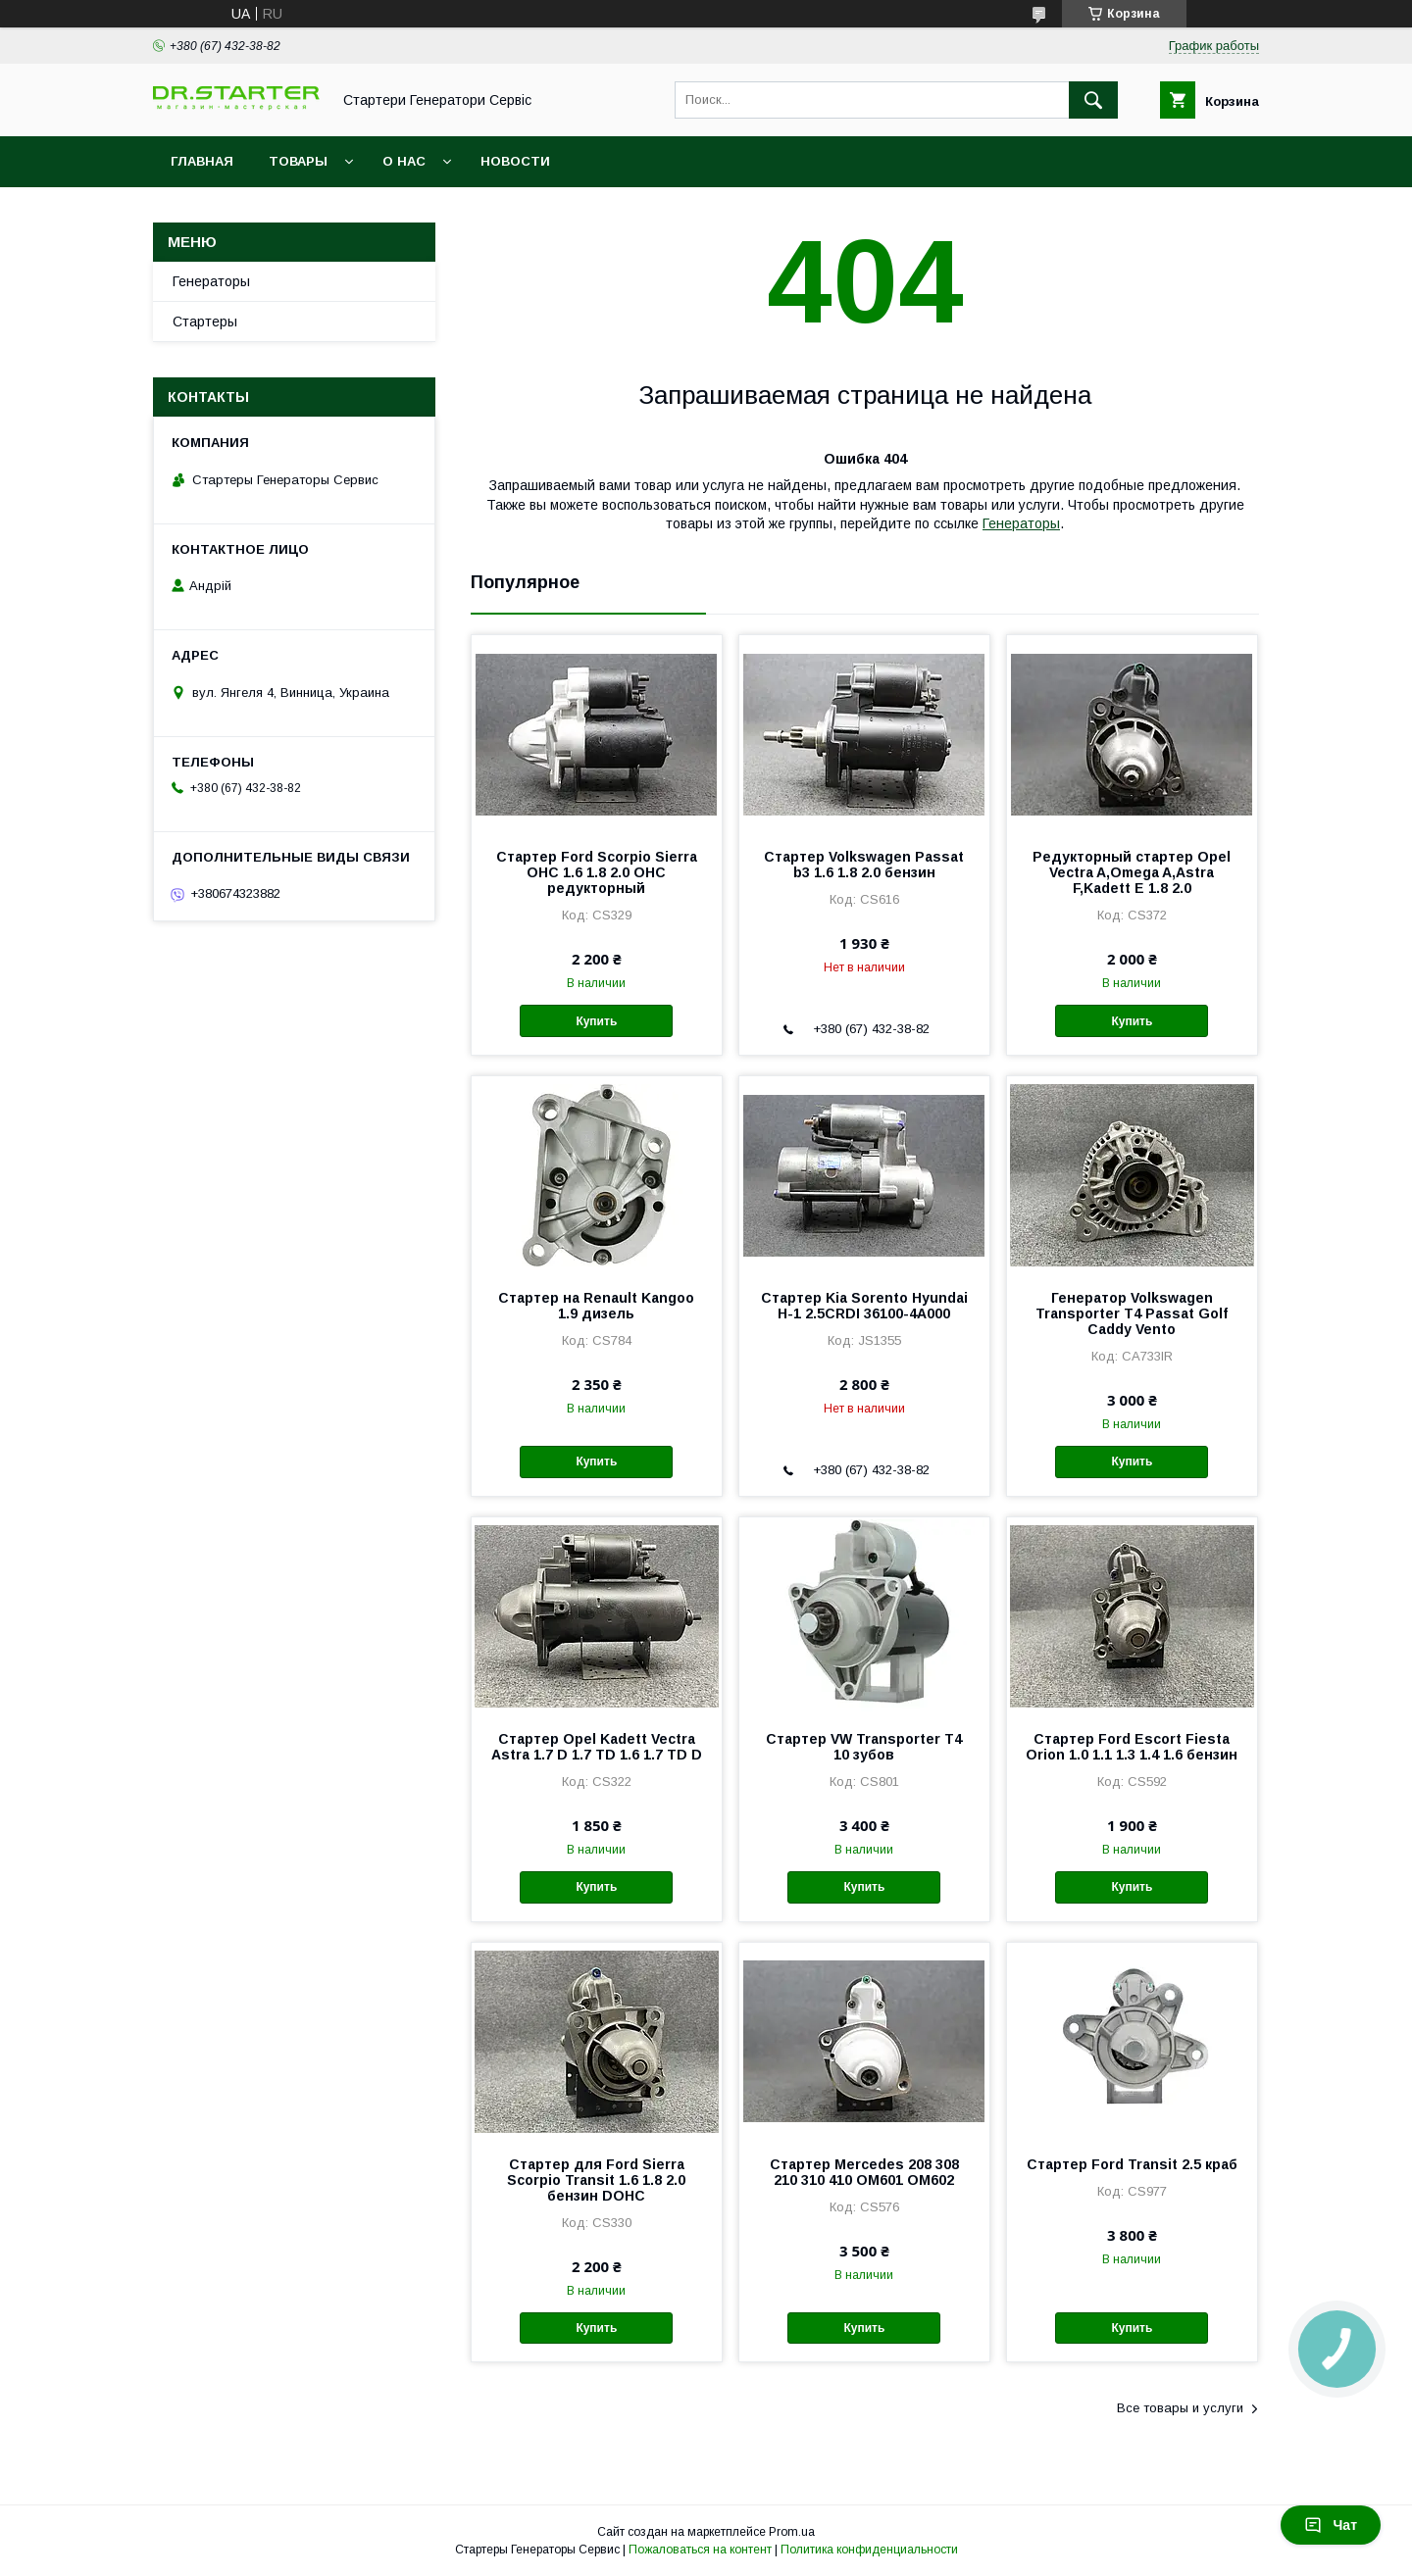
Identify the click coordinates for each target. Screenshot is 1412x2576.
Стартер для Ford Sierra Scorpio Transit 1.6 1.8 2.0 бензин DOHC (596, 2180)
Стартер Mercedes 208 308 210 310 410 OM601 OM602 (864, 2172)
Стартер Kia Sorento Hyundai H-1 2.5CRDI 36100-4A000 (864, 1305)
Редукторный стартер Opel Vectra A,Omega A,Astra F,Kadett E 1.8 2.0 (1132, 872)
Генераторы (1021, 523)
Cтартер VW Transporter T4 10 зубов (864, 1746)
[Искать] (1093, 100)
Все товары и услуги (1180, 2408)
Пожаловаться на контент (700, 2549)
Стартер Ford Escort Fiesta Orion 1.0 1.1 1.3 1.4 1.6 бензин (1131, 1746)
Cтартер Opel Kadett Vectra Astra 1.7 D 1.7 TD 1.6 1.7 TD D (596, 1746)
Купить (596, 1021)
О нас (404, 161)
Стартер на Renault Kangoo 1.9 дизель (596, 1305)
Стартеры (205, 321)
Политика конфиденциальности (869, 2549)
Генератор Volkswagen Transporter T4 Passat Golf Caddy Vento (1131, 1313)
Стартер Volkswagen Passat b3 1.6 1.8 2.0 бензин (864, 864)
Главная (202, 161)
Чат (1330, 2525)
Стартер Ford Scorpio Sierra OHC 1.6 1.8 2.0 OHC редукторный (596, 872)
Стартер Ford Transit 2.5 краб (1132, 2164)
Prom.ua (792, 2532)
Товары (298, 161)
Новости (515, 161)
